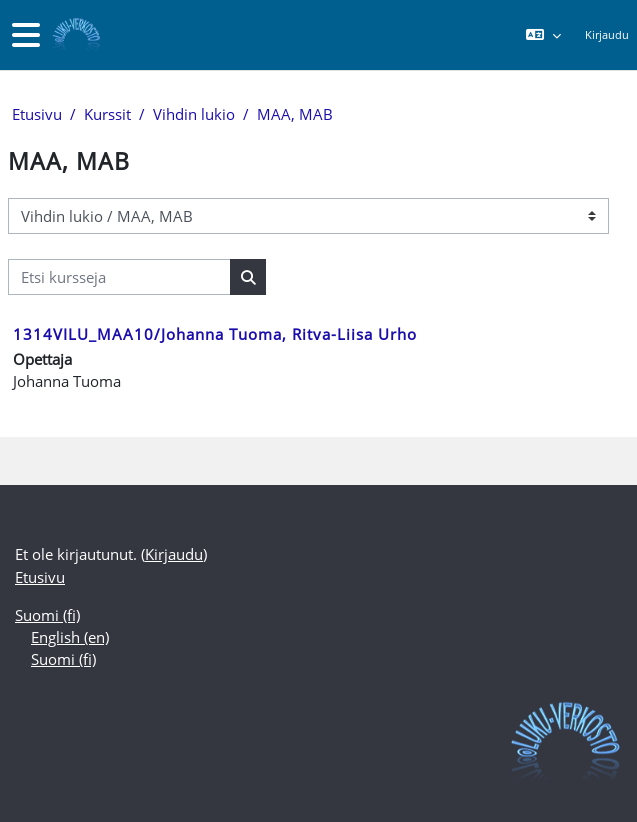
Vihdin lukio (194, 114)
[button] (542, 35)
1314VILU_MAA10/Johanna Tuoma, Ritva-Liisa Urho (215, 334)
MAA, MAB (295, 114)
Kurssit (107, 114)
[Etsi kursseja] (119, 277)
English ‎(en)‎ (70, 637)
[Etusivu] (74, 35)
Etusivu (37, 114)
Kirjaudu (607, 34)
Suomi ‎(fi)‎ (47, 615)
